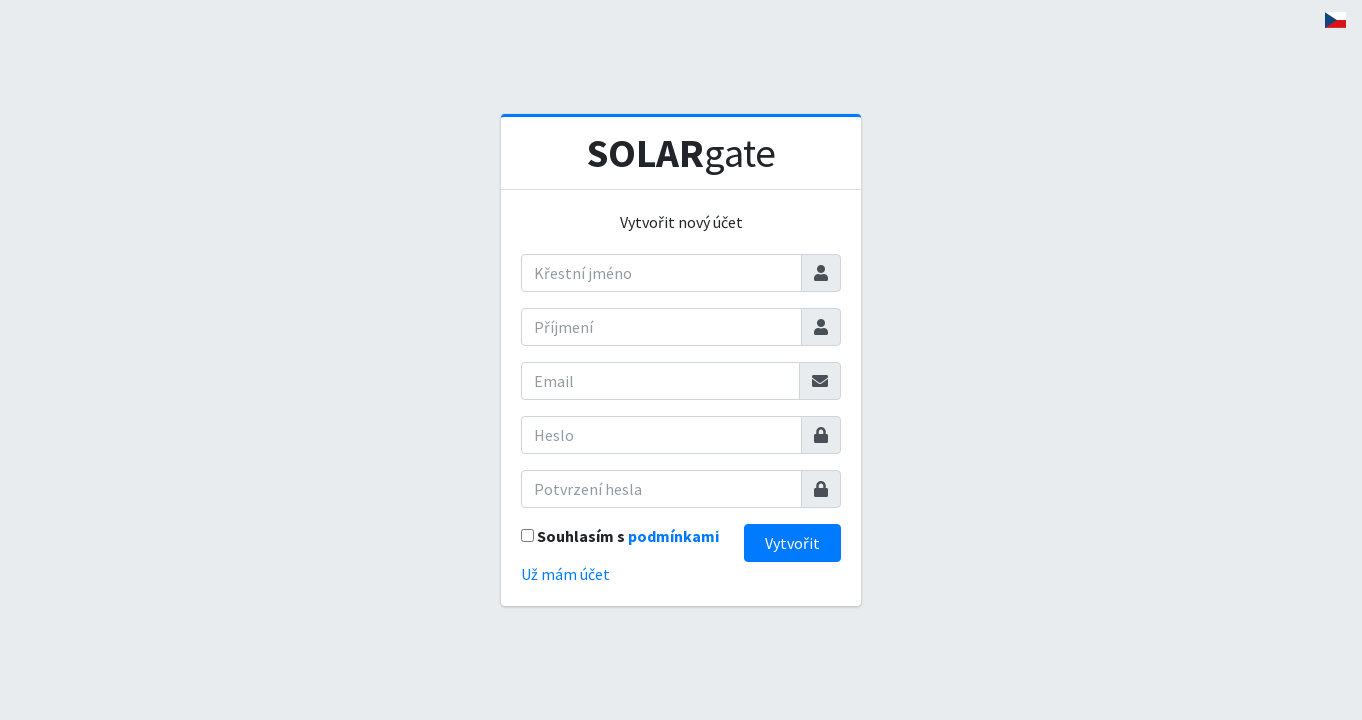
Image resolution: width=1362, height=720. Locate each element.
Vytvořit (792, 543)
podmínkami (673, 536)
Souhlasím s (628, 536)
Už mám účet (565, 574)
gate (681, 153)
